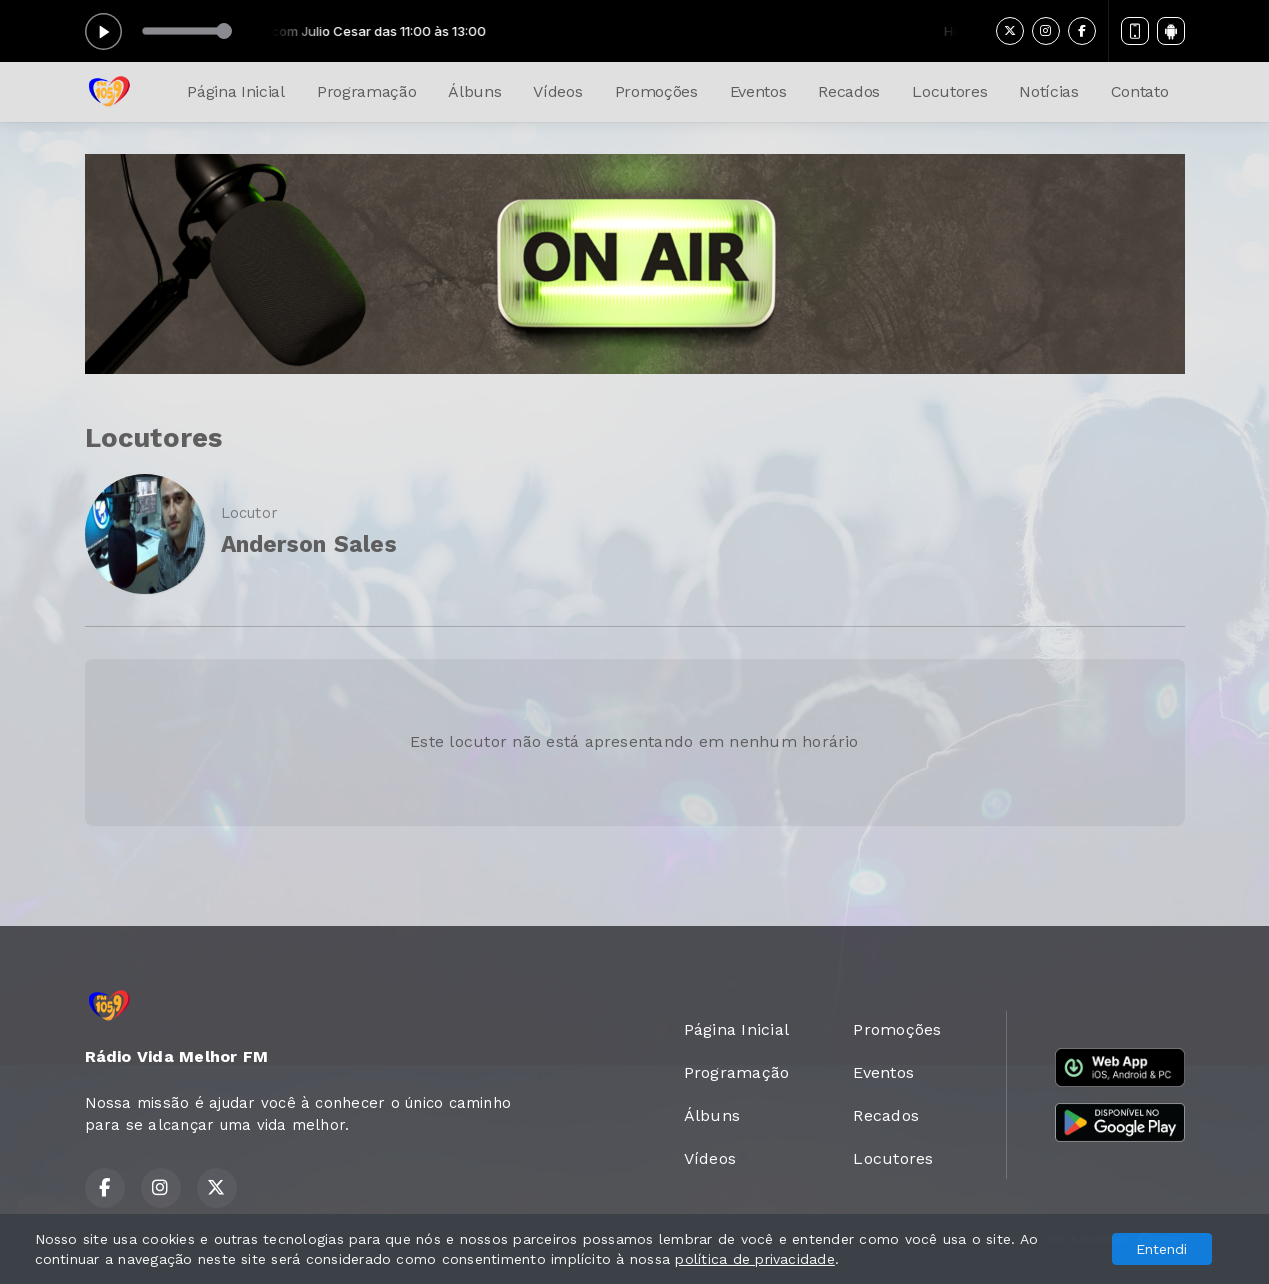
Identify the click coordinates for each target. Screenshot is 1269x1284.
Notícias (1048, 91)
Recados (849, 91)
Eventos (758, 91)
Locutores (949, 91)
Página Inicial (236, 91)
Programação (366, 91)
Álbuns (474, 91)
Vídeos (557, 91)
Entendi (1161, 1249)
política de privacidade (755, 1259)
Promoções (656, 91)
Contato (1140, 91)
